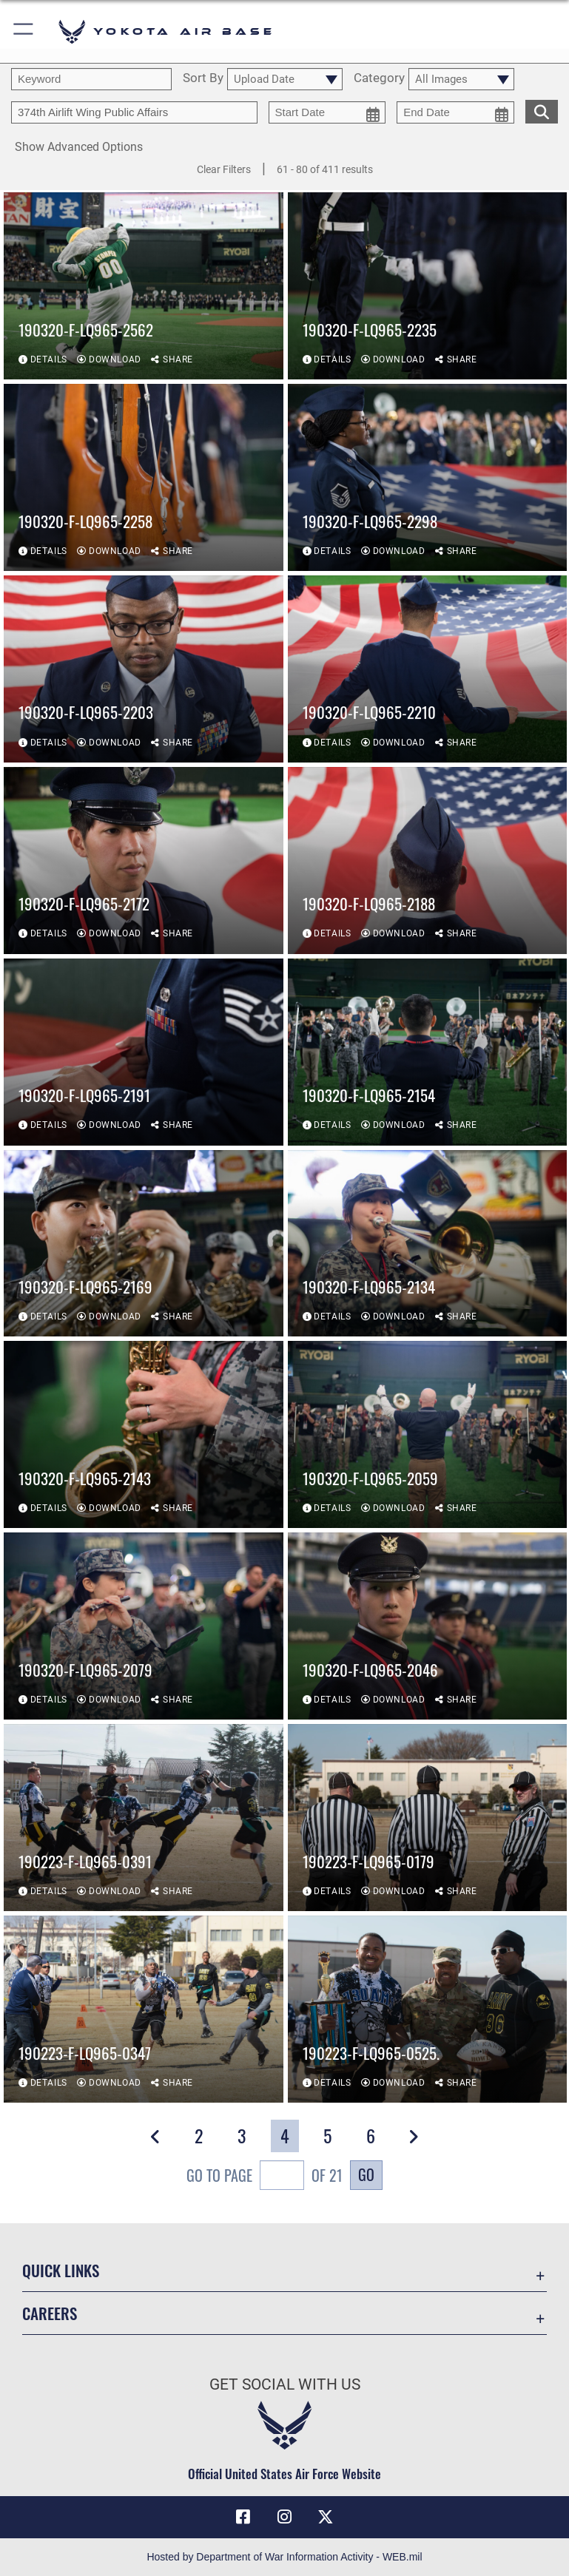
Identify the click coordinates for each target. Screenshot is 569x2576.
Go (366, 2174)
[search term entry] (91, 79)
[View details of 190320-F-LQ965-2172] (143, 860)
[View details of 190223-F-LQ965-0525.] (428, 2009)
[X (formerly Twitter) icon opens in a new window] (325, 2517)
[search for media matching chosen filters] (541, 110)
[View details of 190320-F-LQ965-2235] (428, 286)
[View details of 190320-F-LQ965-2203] (143, 669)
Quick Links (60, 2270)
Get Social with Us (284, 2384)
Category (379, 78)
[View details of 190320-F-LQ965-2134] (428, 1243)
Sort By (203, 78)
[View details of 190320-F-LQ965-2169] (143, 1243)
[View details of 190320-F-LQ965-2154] (428, 1052)
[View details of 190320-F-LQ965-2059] (428, 1435)
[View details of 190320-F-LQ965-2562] (143, 286)
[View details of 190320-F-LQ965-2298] (428, 478)
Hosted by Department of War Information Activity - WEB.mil (284, 2557)
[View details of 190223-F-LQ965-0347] (143, 2009)
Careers (49, 2313)
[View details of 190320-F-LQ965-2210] (428, 669)
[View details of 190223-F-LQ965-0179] (428, 1818)
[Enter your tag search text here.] (134, 112)
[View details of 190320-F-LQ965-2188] (428, 860)
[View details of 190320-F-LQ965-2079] (143, 1626)
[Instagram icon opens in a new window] (285, 2517)
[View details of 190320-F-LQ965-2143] (143, 1435)
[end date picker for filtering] (455, 112)
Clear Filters (224, 169)
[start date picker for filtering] (327, 112)
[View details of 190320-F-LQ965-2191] (143, 1052)
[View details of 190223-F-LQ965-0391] (143, 1818)
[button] (24, 31)
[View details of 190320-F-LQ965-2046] (428, 1626)
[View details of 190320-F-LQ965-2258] (143, 478)
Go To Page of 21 (264, 2177)
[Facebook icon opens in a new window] (243, 2517)
